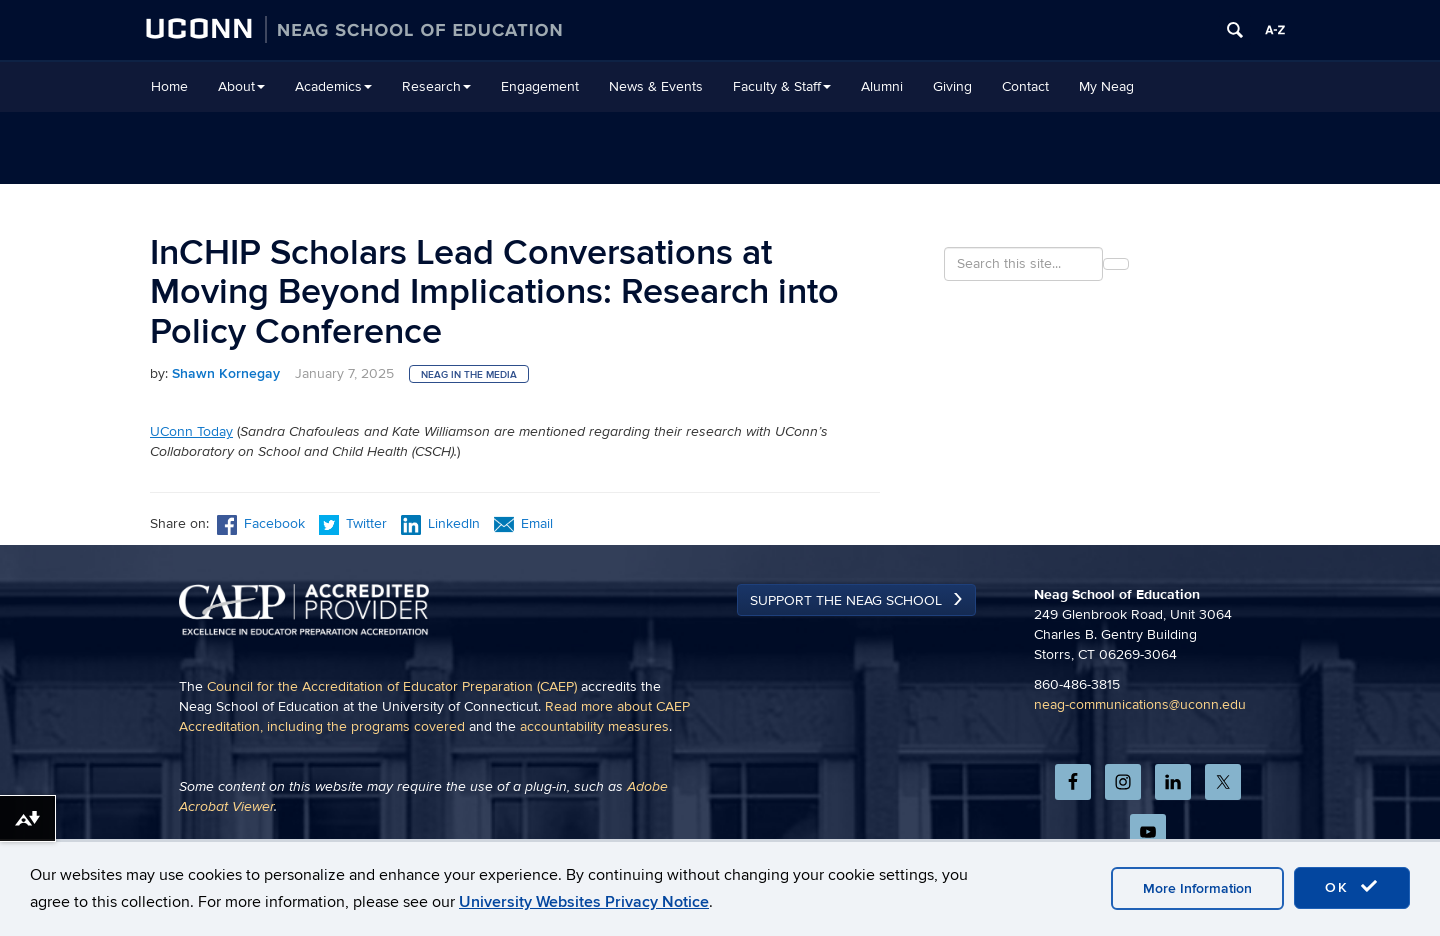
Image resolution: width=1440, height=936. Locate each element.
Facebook (261, 523)
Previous (186, 585)
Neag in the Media (469, 375)
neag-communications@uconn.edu (1140, 776)
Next (856, 585)
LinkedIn (440, 523)
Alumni (882, 86)
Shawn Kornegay (226, 373)
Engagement (540, 86)
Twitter (355, 523)
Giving (952, 86)
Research (436, 86)
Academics (333, 86)
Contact (1025, 86)
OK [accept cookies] (1352, 887)
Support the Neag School (846, 672)
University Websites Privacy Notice (584, 902)
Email (523, 523)
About (241, 86)
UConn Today (191, 431)
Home (169, 86)
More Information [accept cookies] (1197, 888)
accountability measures (594, 798)
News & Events (656, 86)
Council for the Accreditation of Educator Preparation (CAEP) (392, 758)
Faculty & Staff (782, 86)
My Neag (1106, 86)
